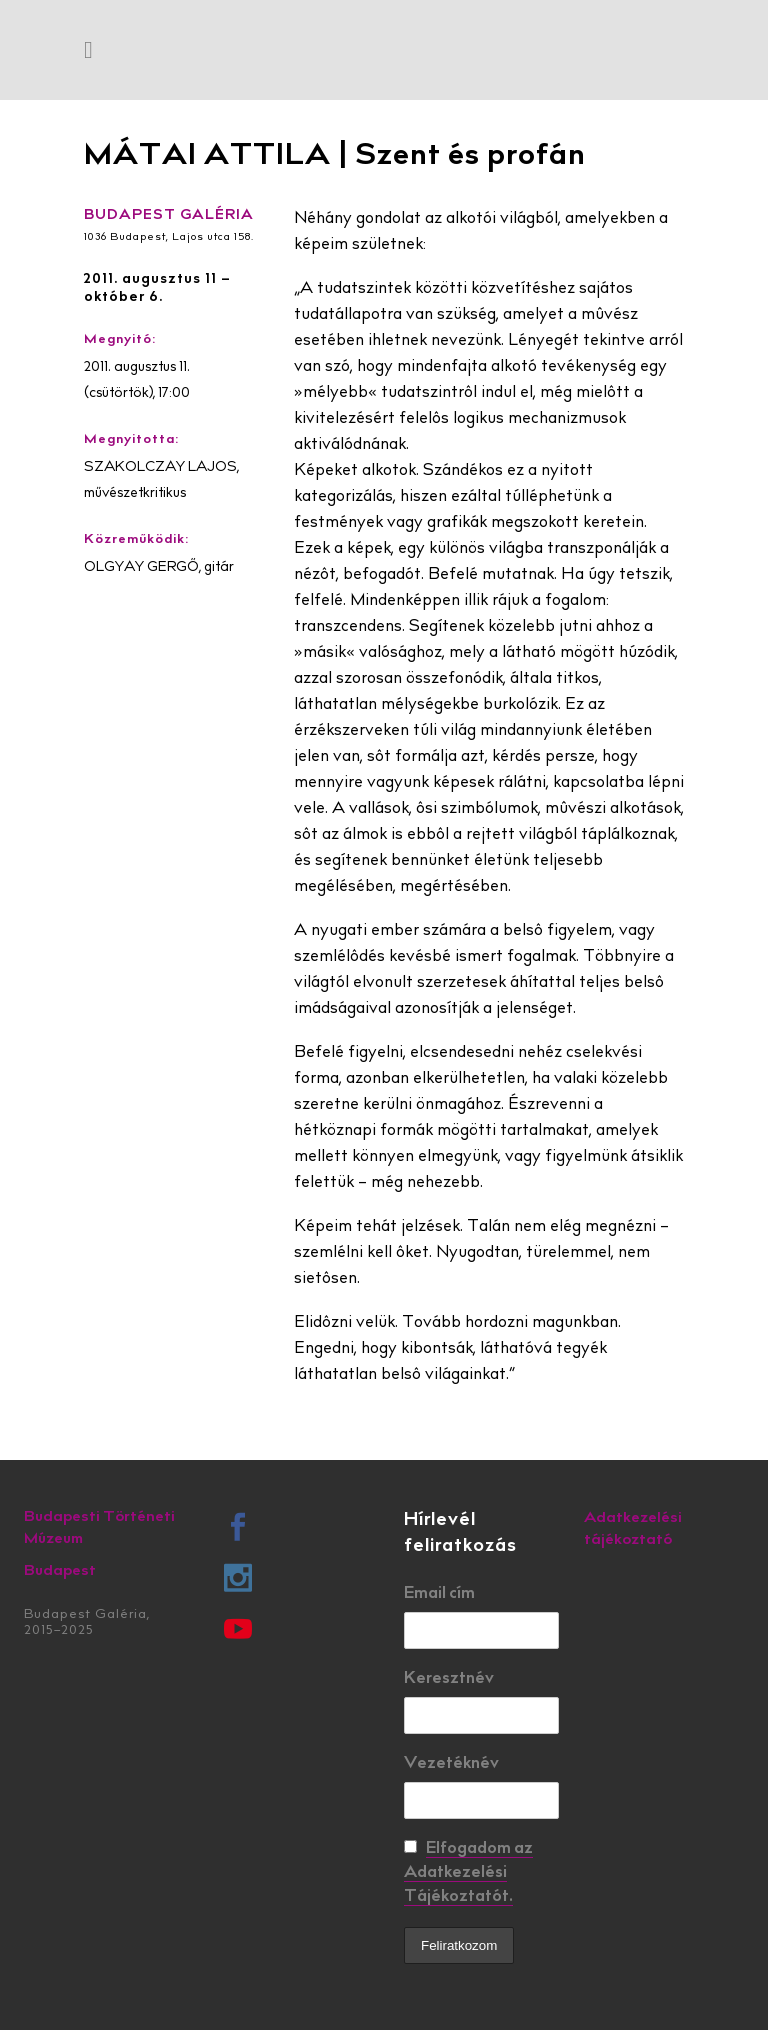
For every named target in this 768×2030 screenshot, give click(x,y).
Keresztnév (449, 1679)
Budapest (60, 1571)
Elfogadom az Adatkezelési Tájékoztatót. (468, 1873)
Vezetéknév (451, 1764)
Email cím (439, 1594)
